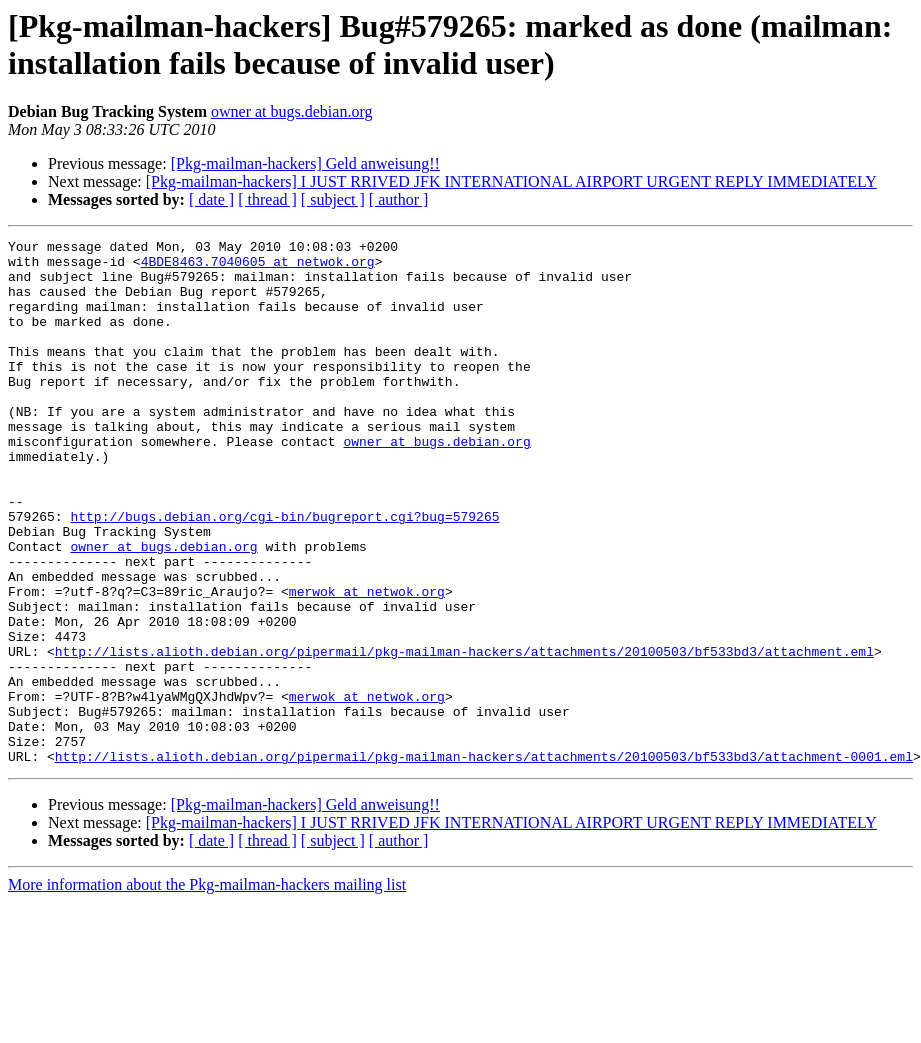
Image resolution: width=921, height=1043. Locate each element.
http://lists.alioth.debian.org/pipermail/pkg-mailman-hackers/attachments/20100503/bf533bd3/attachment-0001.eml (484, 861)
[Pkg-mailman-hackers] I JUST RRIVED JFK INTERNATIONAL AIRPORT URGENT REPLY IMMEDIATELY (511, 181)
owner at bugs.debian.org (291, 111)
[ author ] (399, 199)
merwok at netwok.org (367, 663)
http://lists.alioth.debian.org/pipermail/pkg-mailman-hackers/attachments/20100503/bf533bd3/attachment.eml (464, 735)
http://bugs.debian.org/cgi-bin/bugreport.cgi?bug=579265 (284, 573)
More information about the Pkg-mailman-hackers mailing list (207, 989)
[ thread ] (267, 199)
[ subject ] (333, 199)
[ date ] (211, 199)
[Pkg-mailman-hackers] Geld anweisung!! (305, 163)
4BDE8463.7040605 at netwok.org (258, 267)
